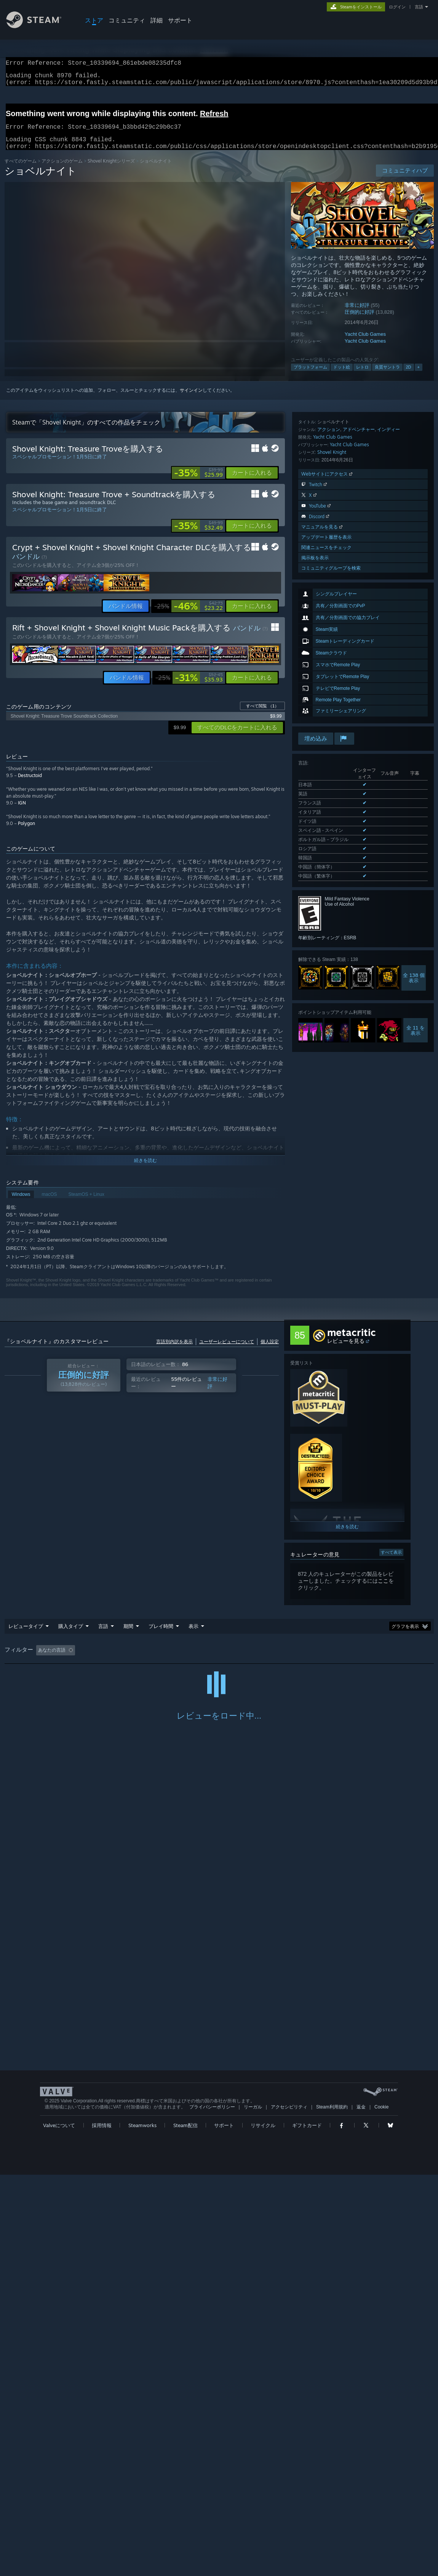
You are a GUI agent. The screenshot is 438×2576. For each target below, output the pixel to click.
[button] (252, 482)
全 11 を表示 (415, 993)
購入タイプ (70, 1635)
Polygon (26, 832)
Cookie (381, 2508)
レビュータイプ (25, 1635)
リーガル (253, 2508)
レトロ (362, 376)
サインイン (191, 399)
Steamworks (142, 2526)
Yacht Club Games (365, 343)
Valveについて (59, 2526)
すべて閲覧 (262, 715)
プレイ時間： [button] (193, 1659)
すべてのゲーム (21, 170)
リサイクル (263, 2526)
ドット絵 (341, 376)
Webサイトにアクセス (327, 627)
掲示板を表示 (315, 710)
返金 (361, 2508)
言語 (419, 7)
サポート (180, 20)
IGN (22, 812)
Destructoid (30, 784)
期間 (128, 1635)
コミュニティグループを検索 (331, 721)
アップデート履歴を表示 (326, 690)
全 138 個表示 (414, 940)
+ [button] (418, 376)
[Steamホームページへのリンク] (39, 26)
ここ (383, 1590)
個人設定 (270, 1350)
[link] (198, 482)
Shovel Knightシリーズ (111, 170)
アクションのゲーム (62, 170)
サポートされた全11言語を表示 (330, 840)
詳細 (156, 20)
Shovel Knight (331, 605)
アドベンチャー (359, 582)
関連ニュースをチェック (326, 700)
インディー (388, 582)
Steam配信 (185, 2526)
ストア (94, 20)
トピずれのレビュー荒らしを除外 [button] (130, 1659)
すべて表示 (391, 1561)
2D (408, 376)
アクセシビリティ (289, 2508)
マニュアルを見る (322, 680)
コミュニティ (127, 20)
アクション (328, 582)
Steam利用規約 (332, 2508)
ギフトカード (307, 2526)
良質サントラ (387, 376)
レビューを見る (345, 1350)
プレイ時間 (161, 1635)
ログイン (397, 7)
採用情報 (102, 2526)
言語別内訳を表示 (174, 1350)
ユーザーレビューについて (226, 1350)
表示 (193, 1635)
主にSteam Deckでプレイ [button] (248, 1659)
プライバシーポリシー (212, 2508)
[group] (219, 1659)
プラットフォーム (310, 376)
